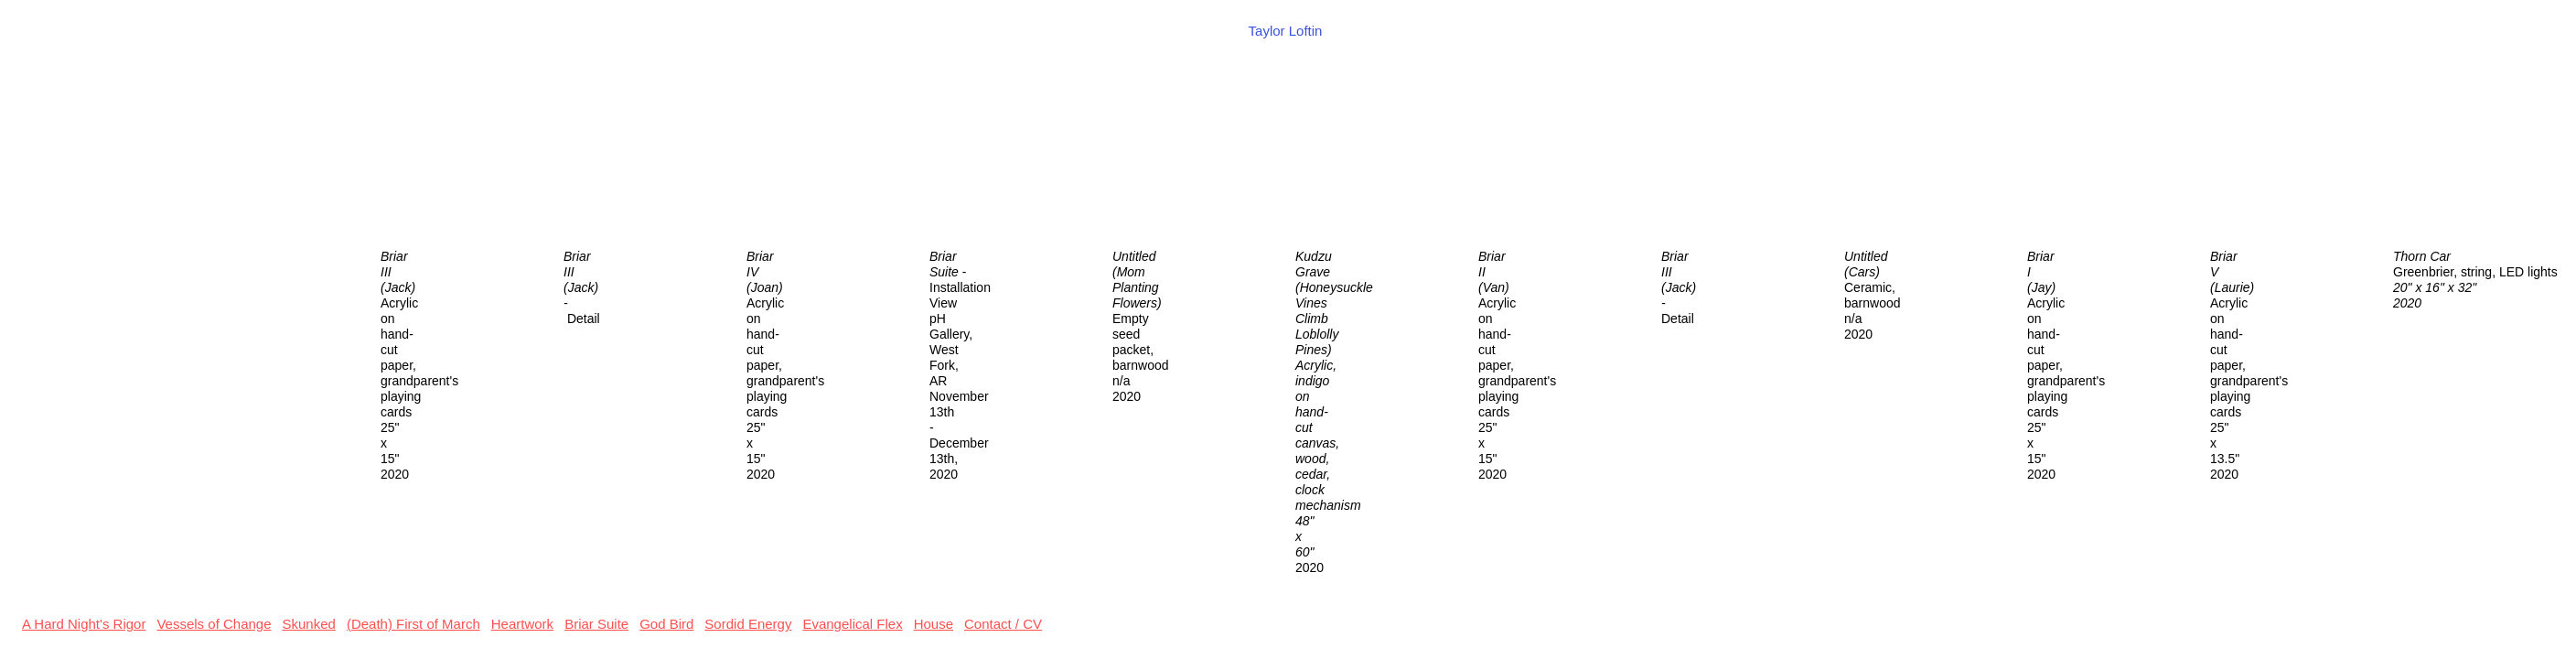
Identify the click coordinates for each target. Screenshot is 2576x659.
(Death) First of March (413, 624)
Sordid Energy (747, 624)
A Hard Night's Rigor (83, 624)
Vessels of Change (213, 624)
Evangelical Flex (852, 624)
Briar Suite (596, 624)
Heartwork (522, 624)
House (933, 624)
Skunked (309, 624)
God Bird (666, 624)
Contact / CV (1003, 624)
